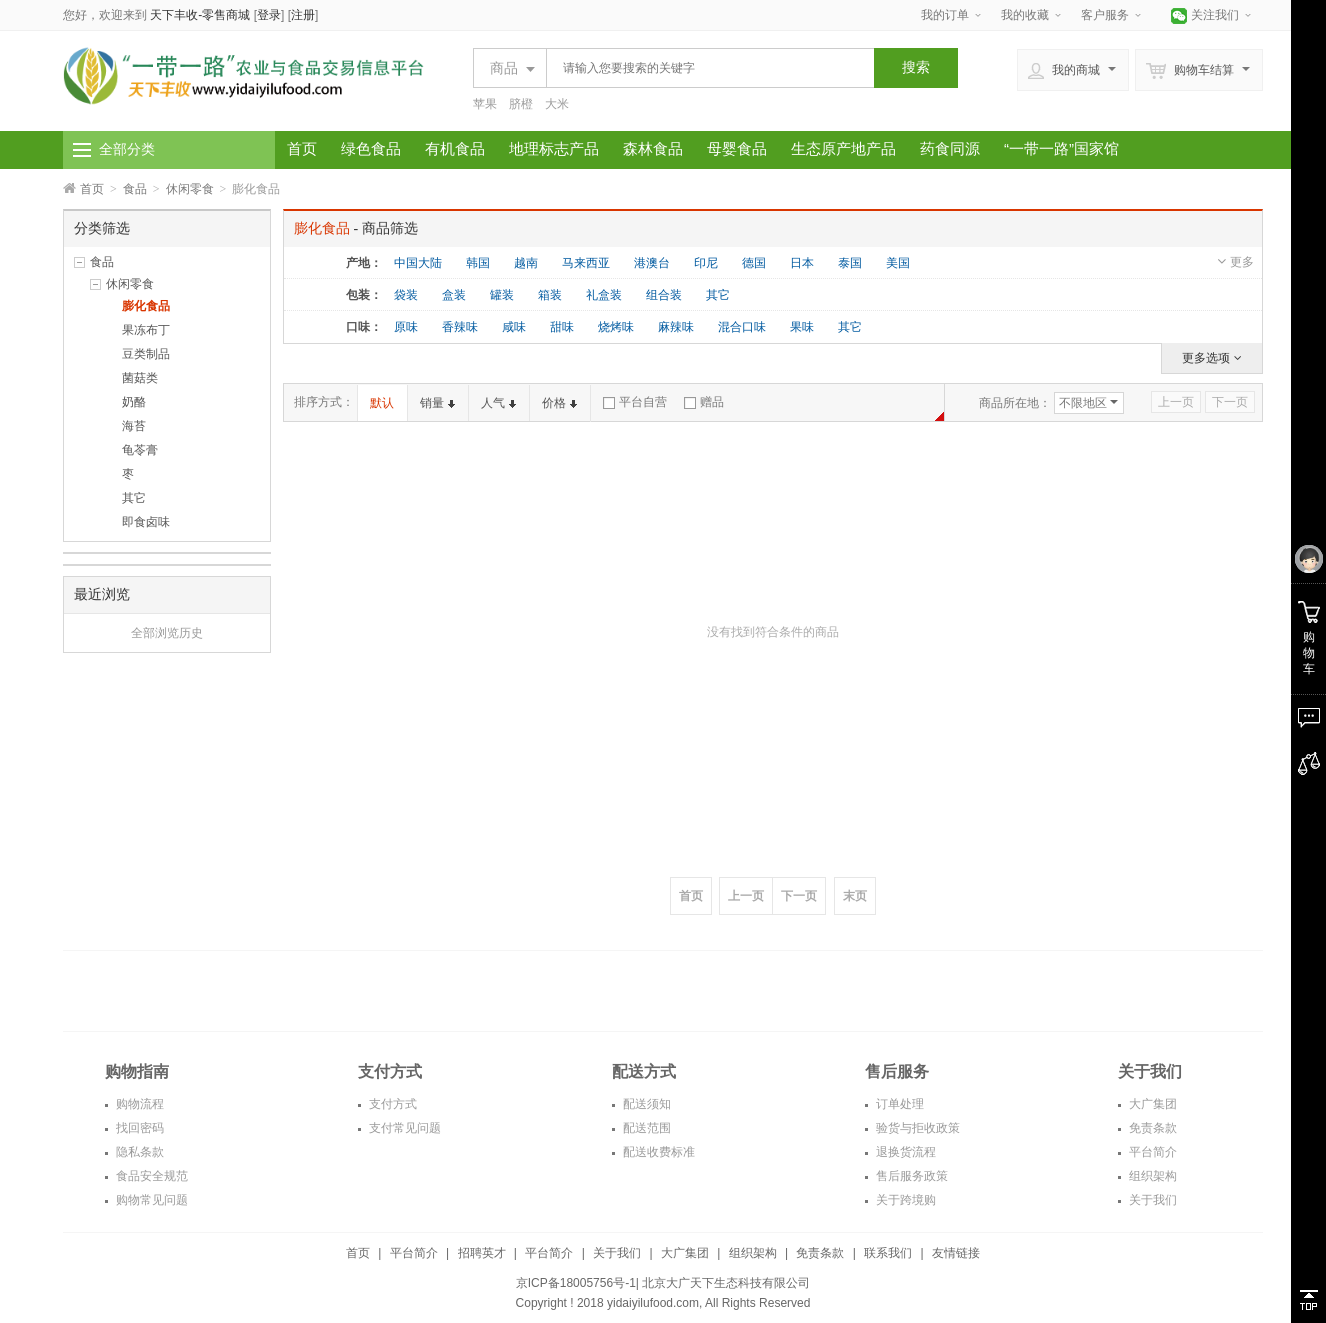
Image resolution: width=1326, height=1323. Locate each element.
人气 (498, 403)
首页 (302, 148)
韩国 (478, 263)
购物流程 (138, 1104)
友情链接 (956, 1253)
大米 (557, 104)
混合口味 (742, 327)
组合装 (664, 295)
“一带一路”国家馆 (1061, 148)
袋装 (406, 295)
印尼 (706, 263)
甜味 (562, 327)
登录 (269, 15)
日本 (802, 263)
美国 (898, 263)
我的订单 (945, 15)
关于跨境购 (904, 1200)
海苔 (134, 426)
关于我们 (1151, 1200)
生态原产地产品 (843, 148)
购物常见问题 (150, 1200)
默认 (382, 403)
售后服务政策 (910, 1176)
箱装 (550, 295)
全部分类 (127, 149)
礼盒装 (604, 295)
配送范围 (645, 1128)
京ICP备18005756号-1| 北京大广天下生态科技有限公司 (663, 1283)
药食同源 (950, 148)
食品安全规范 (150, 1176)
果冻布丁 (146, 330)
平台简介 (1151, 1152)
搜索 (916, 67)
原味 (406, 327)
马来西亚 (586, 263)
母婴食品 (737, 148)
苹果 (485, 104)
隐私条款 (138, 1152)
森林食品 (653, 148)
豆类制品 (146, 354)
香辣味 (460, 327)
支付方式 (391, 1104)
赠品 (704, 402)
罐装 (502, 295)
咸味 (514, 327)
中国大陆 (418, 263)
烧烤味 (616, 327)
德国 (754, 263)
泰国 (850, 263)
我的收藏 (1025, 15)
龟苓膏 (140, 450)
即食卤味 (146, 522)
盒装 (454, 295)
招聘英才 (482, 1253)
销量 (437, 403)
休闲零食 (190, 189)
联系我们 (888, 1253)
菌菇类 (140, 378)
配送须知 (645, 1104)
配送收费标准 (657, 1152)
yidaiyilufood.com (653, 1303)
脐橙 (521, 104)
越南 (526, 263)
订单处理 (898, 1104)
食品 (135, 189)
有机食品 (455, 148)
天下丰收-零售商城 (200, 15)
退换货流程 (904, 1152)
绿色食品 (371, 148)
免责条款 (1151, 1128)
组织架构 (1151, 1176)
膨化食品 (146, 306)
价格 (559, 403)
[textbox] (705, 68)
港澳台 (652, 263)
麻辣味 (676, 327)
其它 (134, 498)
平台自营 (635, 402)
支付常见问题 (403, 1128)
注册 (303, 15)
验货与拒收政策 (916, 1128)
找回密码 (138, 1128)
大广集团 (1151, 1104)
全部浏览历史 (167, 633)
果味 (802, 327)
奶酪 (134, 402)
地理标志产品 (554, 148)
